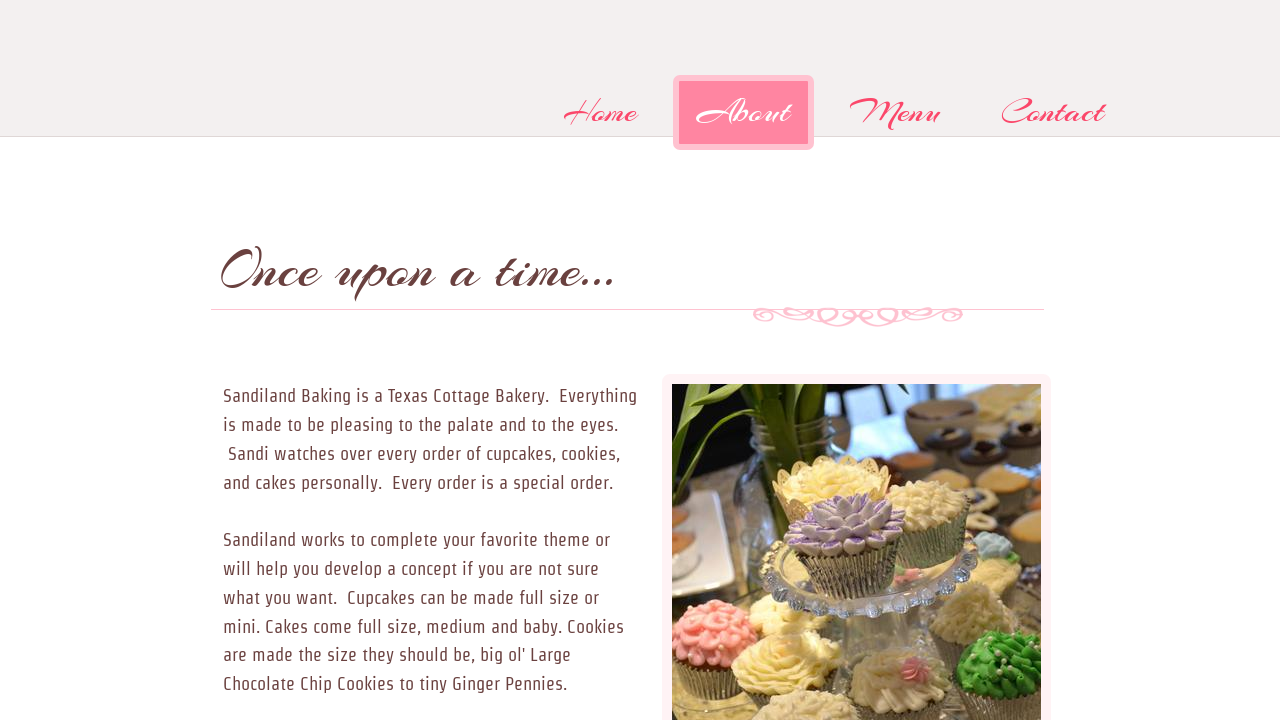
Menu (895, 111)
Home (600, 111)
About (743, 111)
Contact (1052, 111)
